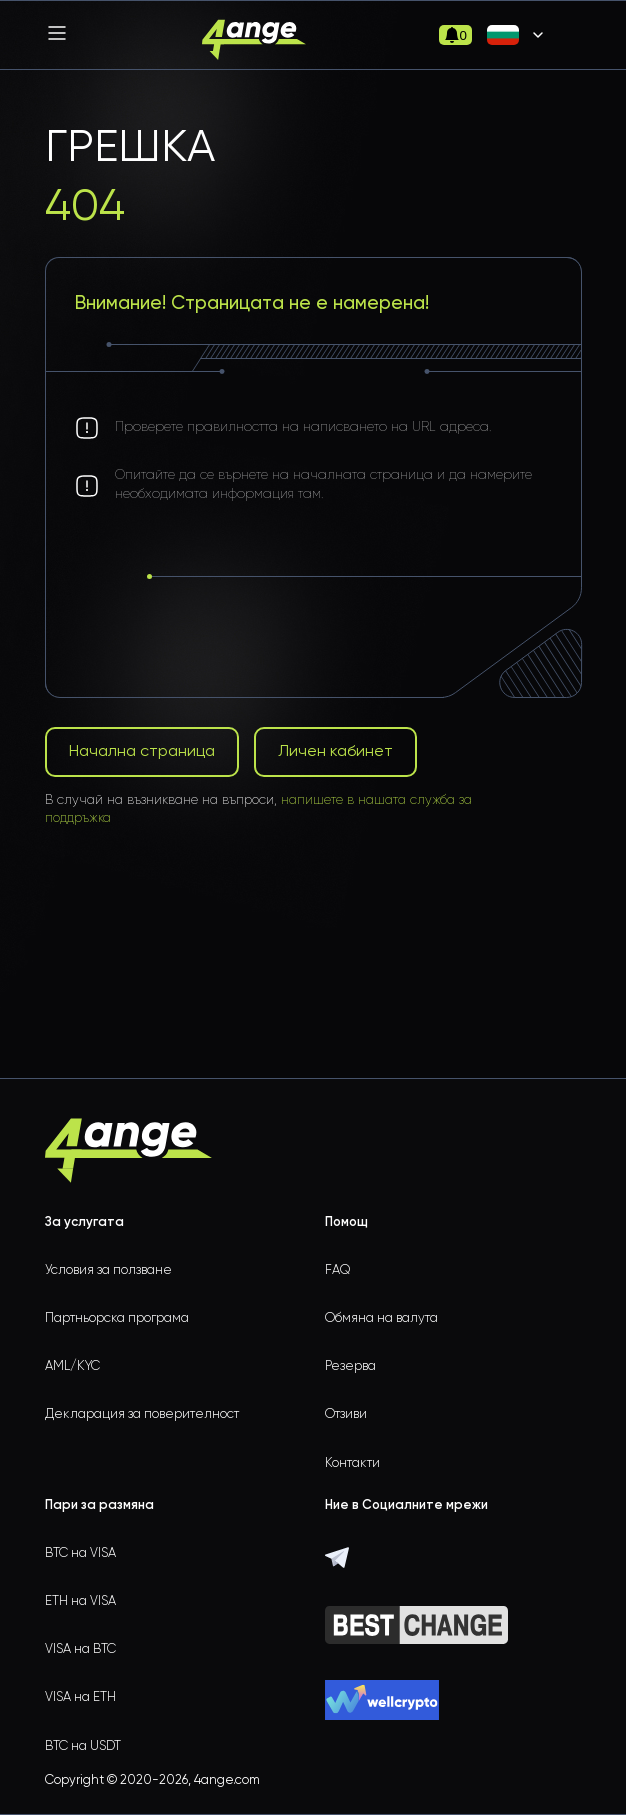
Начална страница (142, 752)
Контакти (352, 1463)
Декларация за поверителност (142, 1414)
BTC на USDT (83, 1746)
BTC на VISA (80, 1553)
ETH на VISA (80, 1601)
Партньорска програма (117, 1318)
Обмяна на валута (381, 1318)
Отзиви (346, 1414)
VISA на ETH (80, 1697)
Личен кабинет (335, 752)
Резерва (350, 1366)
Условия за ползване (108, 1270)
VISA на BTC (80, 1649)
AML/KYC (72, 1366)
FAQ (338, 1270)
